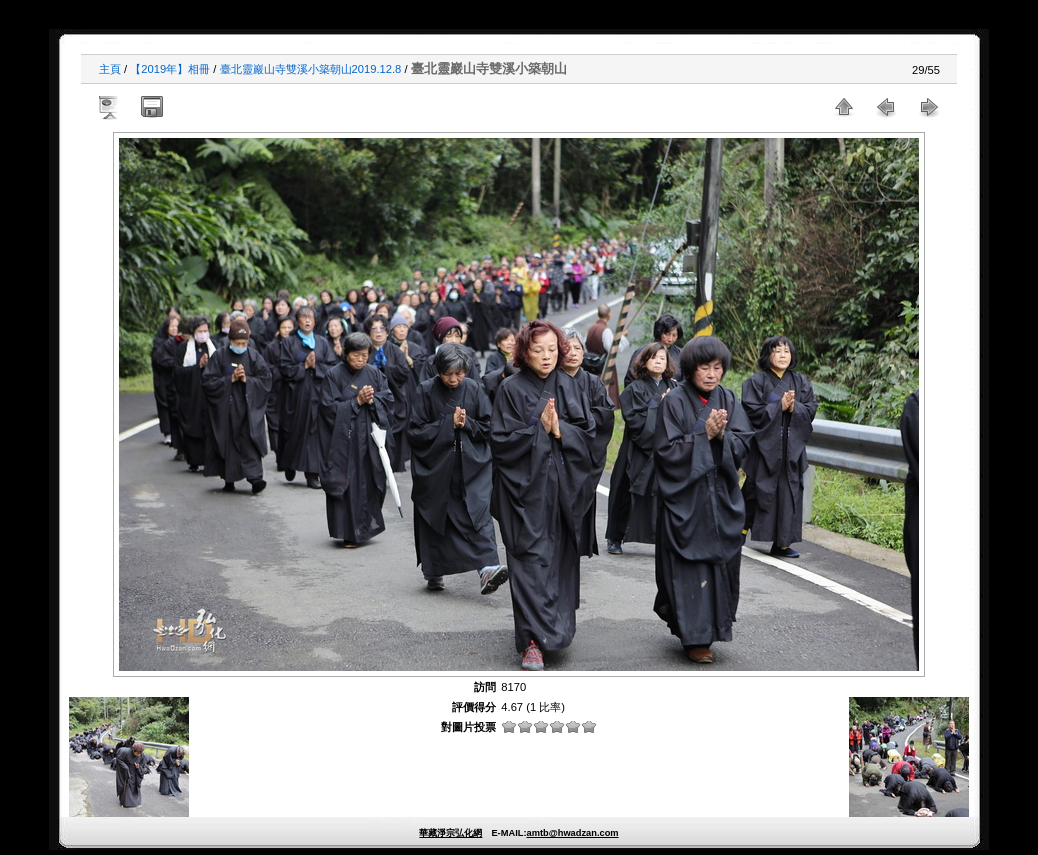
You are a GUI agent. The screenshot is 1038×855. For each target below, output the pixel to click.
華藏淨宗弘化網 (450, 833)
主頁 (110, 69)
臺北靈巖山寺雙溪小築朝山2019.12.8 (311, 69)
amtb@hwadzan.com (572, 833)
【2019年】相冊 (170, 69)
